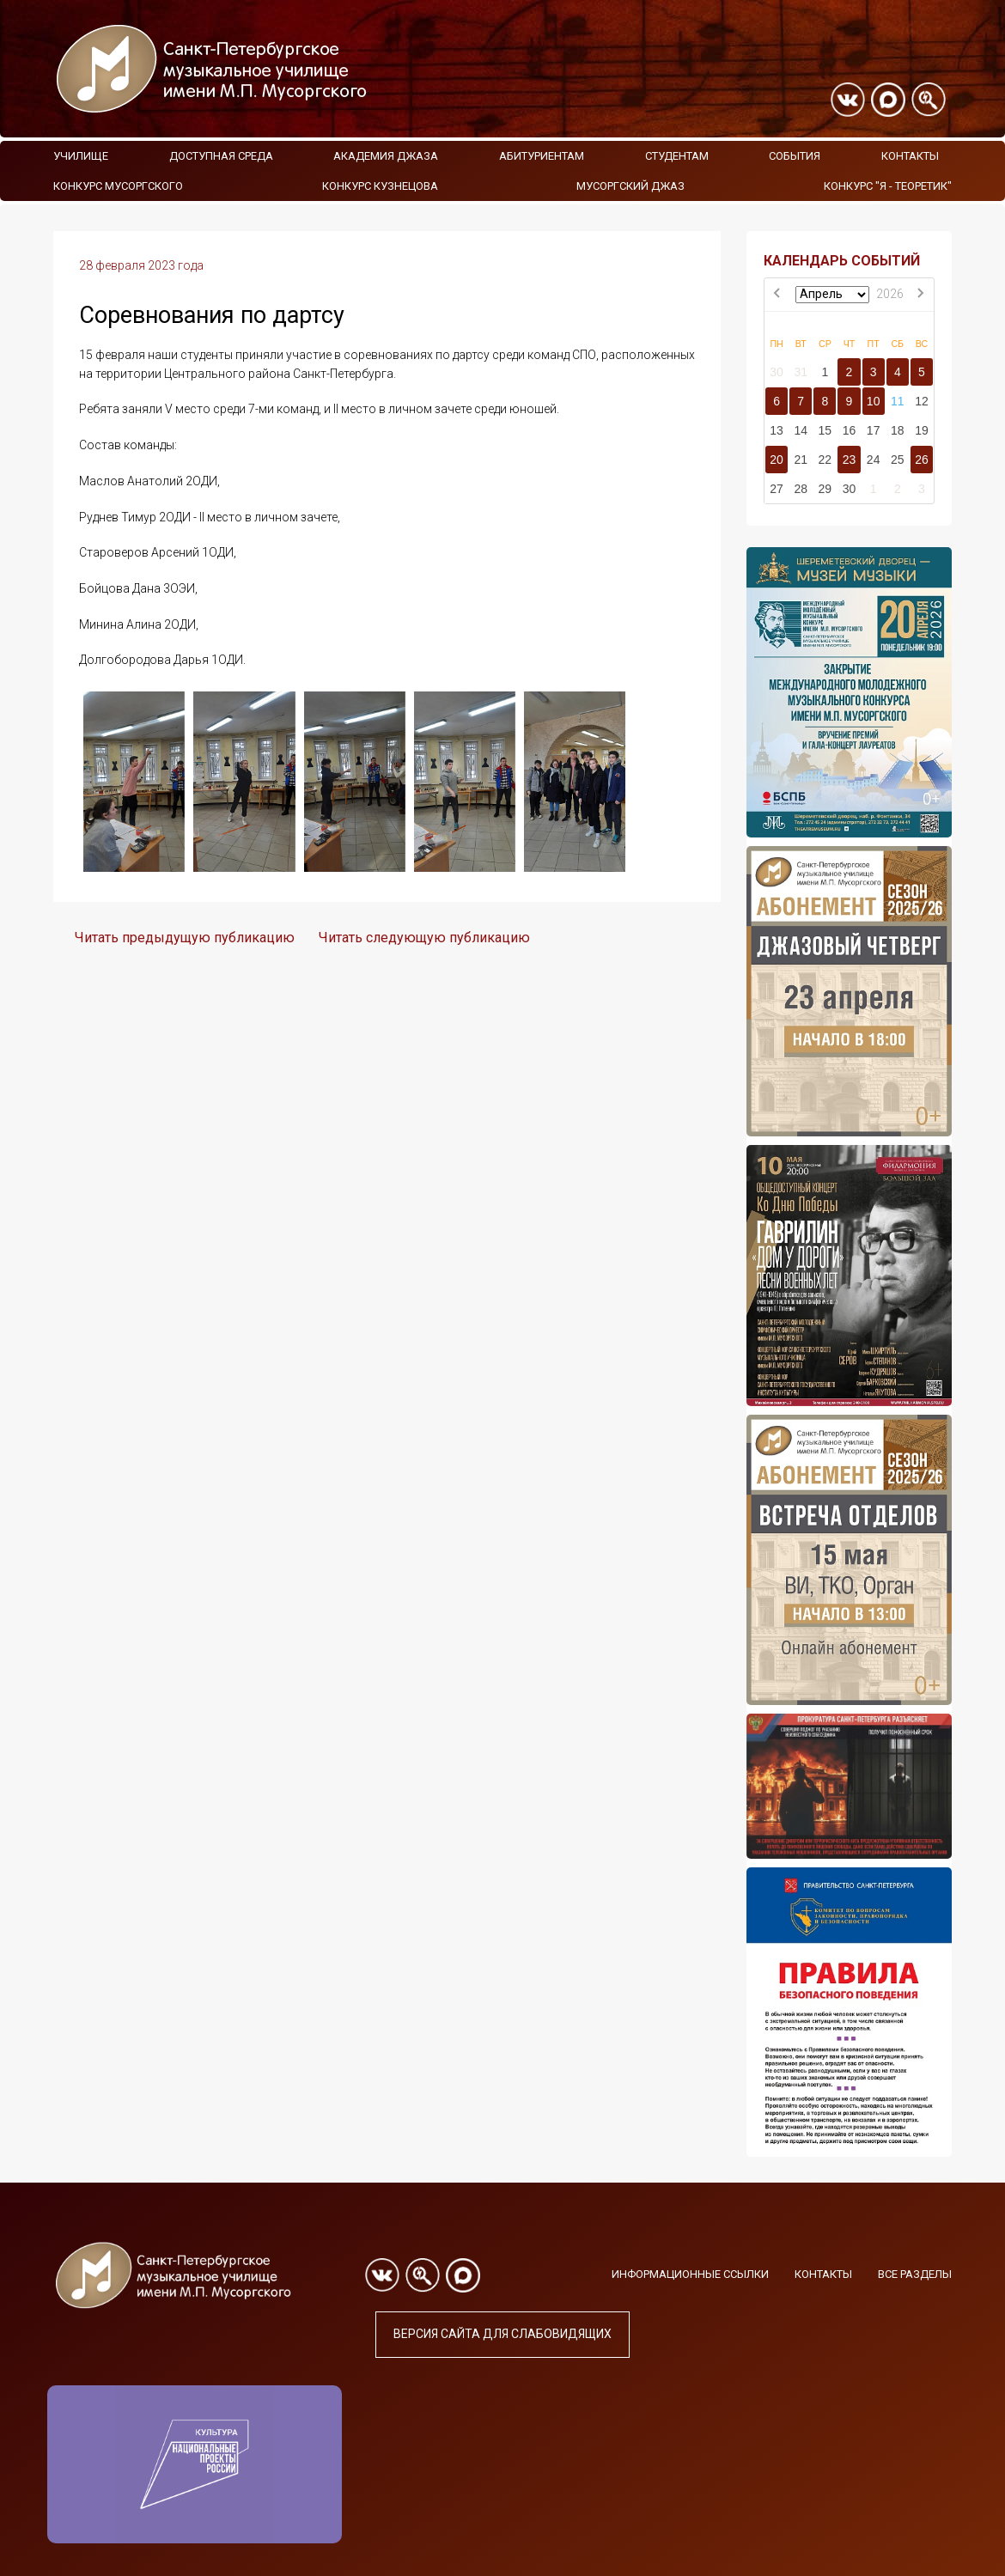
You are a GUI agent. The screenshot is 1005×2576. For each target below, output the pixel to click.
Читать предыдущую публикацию (185, 937)
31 (800, 372)
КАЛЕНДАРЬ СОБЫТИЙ (842, 261)
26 (922, 459)
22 (825, 459)
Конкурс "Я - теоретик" (888, 186)
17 (873, 430)
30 (776, 372)
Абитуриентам (541, 155)
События (794, 155)
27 (776, 489)
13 (776, 430)
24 (873, 459)
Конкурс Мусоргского (118, 186)
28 (800, 489)
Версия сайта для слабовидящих (502, 2334)
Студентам (677, 155)
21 (800, 459)
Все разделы (915, 2274)
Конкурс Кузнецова (380, 186)
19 (922, 430)
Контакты (910, 155)
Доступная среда (221, 155)
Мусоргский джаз (630, 186)
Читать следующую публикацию (424, 937)
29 (825, 489)
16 (849, 430)
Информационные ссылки (690, 2274)
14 (800, 430)
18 (897, 430)
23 (849, 459)
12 (922, 401)
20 (776, 459)
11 (897, 401)
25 (897, 459)
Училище (80, 155)
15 (825, 430)
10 (873, 401)
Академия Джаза (385, 155)
